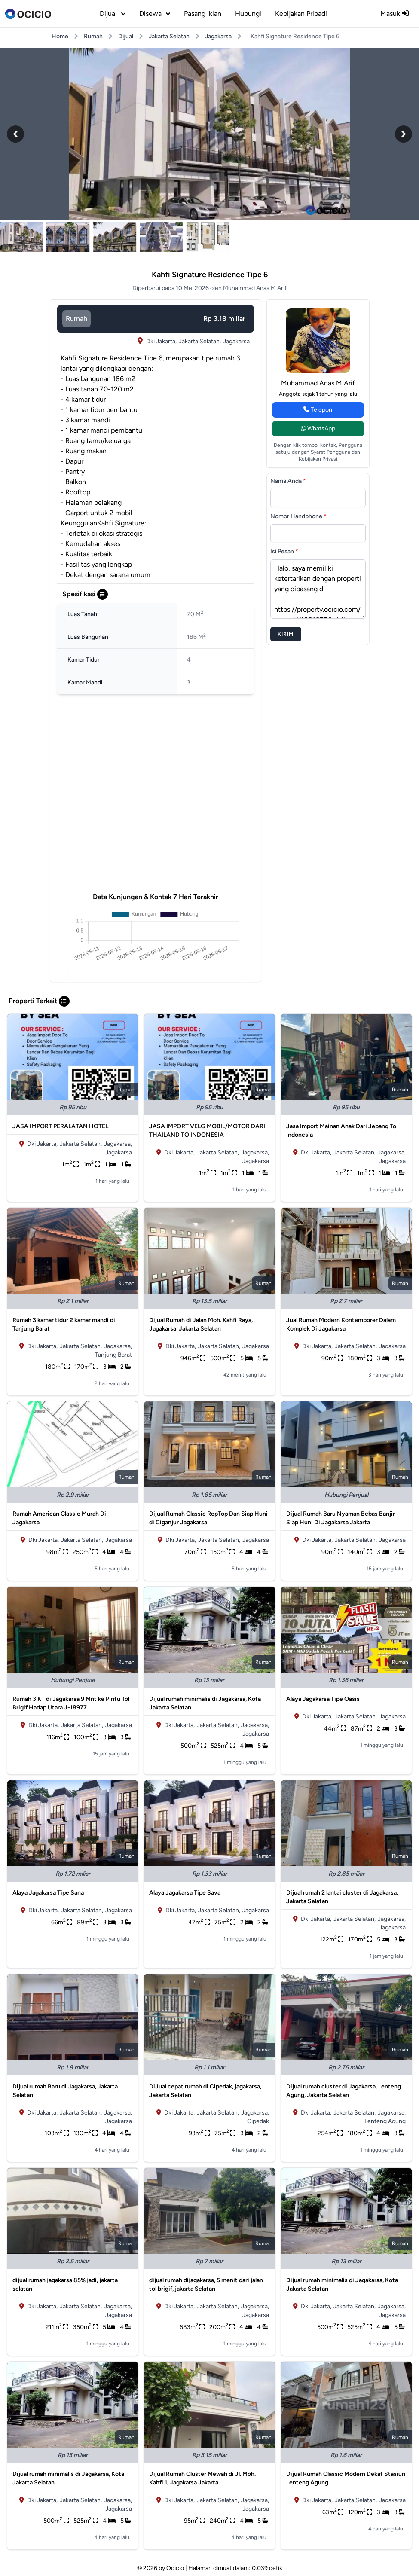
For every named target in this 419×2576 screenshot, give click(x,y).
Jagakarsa (218, 36)
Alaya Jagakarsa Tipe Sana (48, 1892)
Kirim (286, 634)
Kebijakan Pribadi (301, 13)
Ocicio (175, 2568)
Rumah (93, 36)
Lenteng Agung (385, 2121)
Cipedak (258, 2121)
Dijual (125, 36)
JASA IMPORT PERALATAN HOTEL (60, 1126)
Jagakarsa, (118, 1144)
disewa (154, 13)
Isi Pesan (284, 551)
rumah (76, 318)
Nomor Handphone (298, 516)
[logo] (28, 14)
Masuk (394, 13)
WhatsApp (318, 428)
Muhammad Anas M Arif (318, 383)
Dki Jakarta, (161, 341)
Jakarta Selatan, (200, 341)
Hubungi (248, 13)
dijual (112, 13)
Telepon (317, 409)
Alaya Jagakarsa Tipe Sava (184, 1892)
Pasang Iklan (202, 13)
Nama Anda (288, 481)
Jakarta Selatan (169, 36)
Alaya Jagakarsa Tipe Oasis (323, 1699)
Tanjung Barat (113, 1354)
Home (60, 36)
